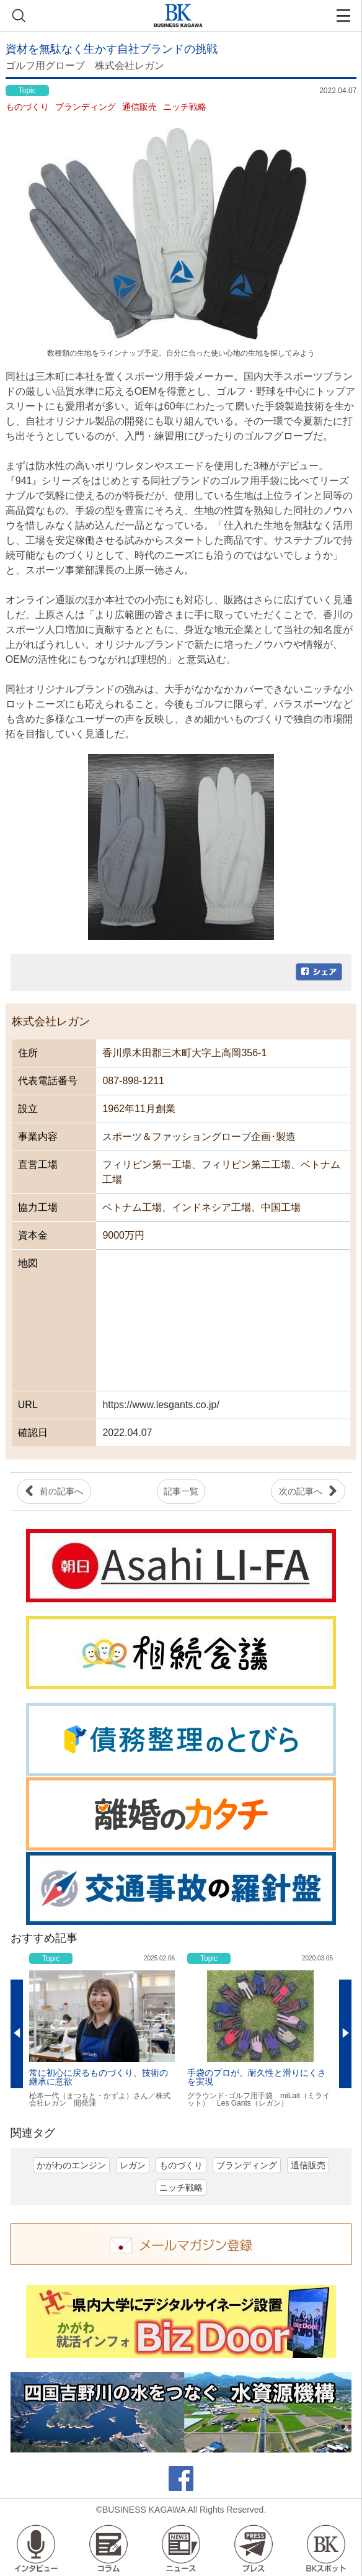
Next (345, 2034)
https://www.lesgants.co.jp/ (160, 1404)
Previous (17, 2034)
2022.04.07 (127, 1432)
